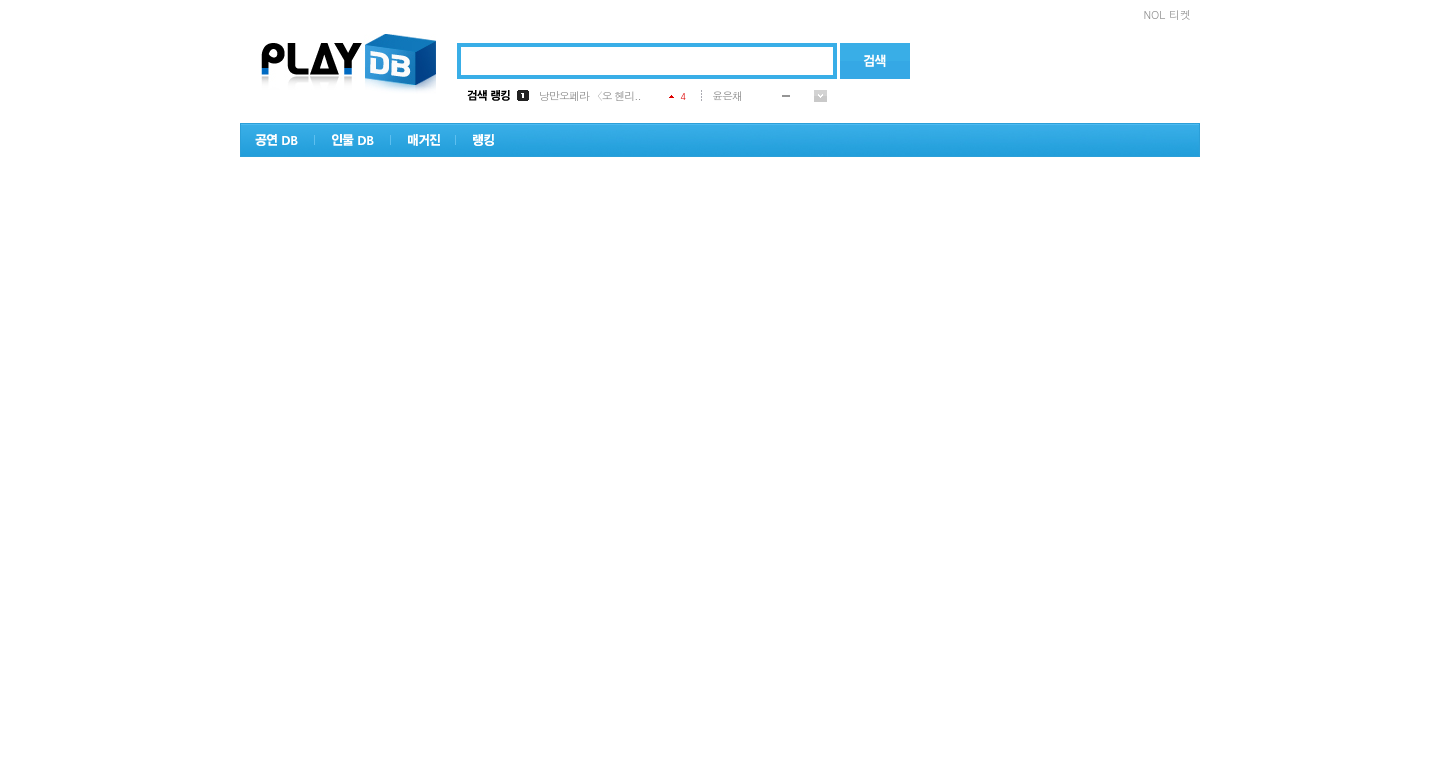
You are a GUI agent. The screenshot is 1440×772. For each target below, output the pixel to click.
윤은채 (727, 95)
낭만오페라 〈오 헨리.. (590, 95)
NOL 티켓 (1167, 14)
